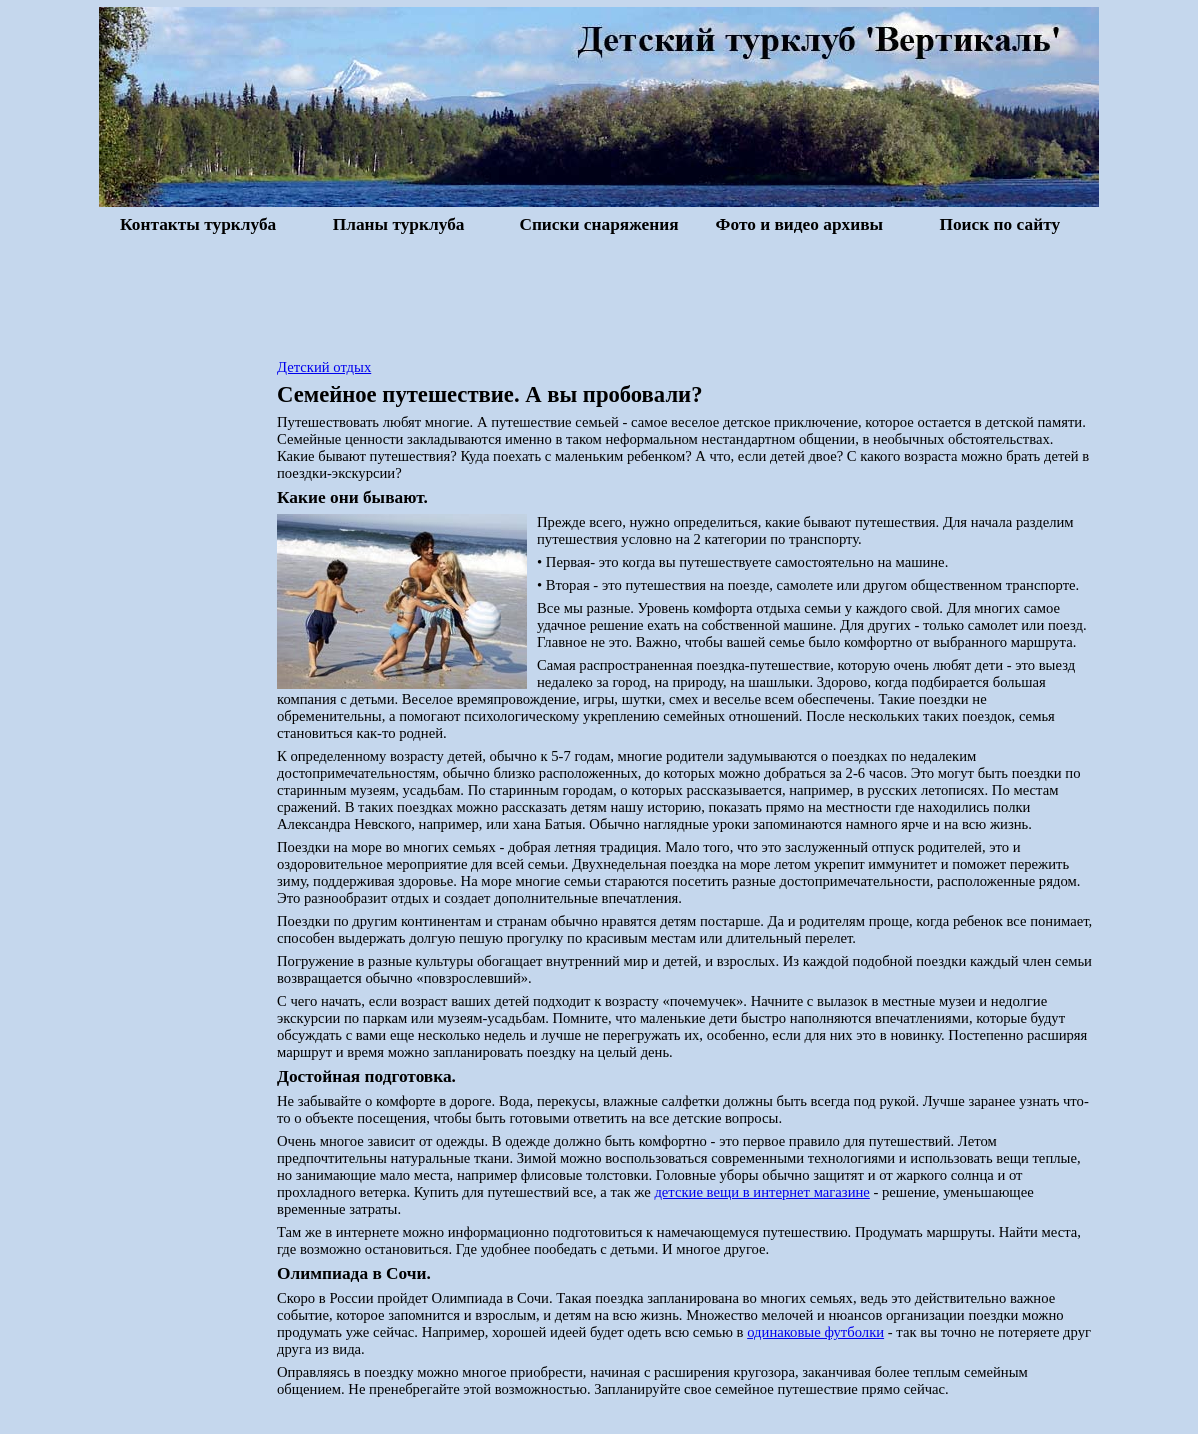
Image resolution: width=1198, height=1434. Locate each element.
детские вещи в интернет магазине (761, 1192)
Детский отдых (324, 367)
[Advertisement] (599, 294)
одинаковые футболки (815, 1332)
